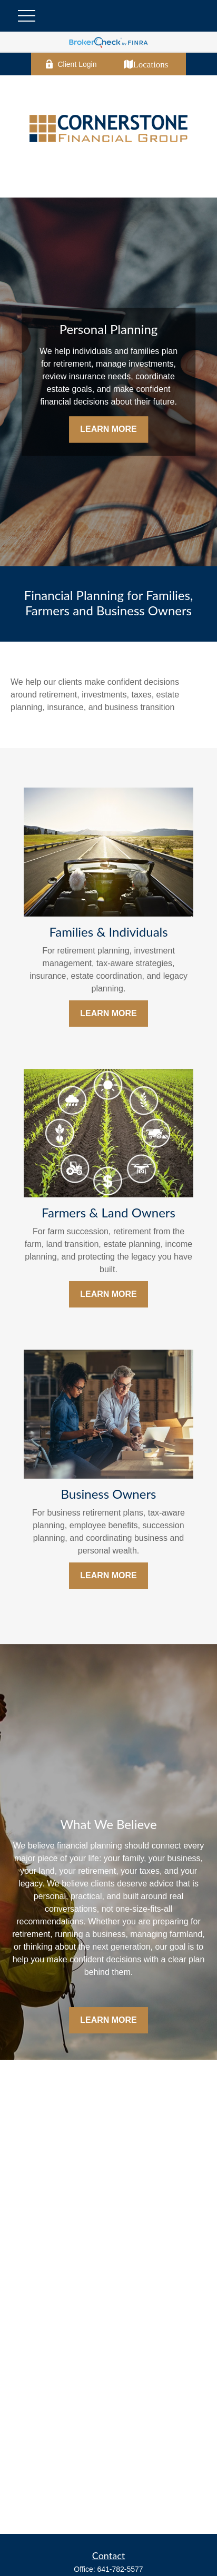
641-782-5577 (120, 2569)
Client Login (71, 64)
